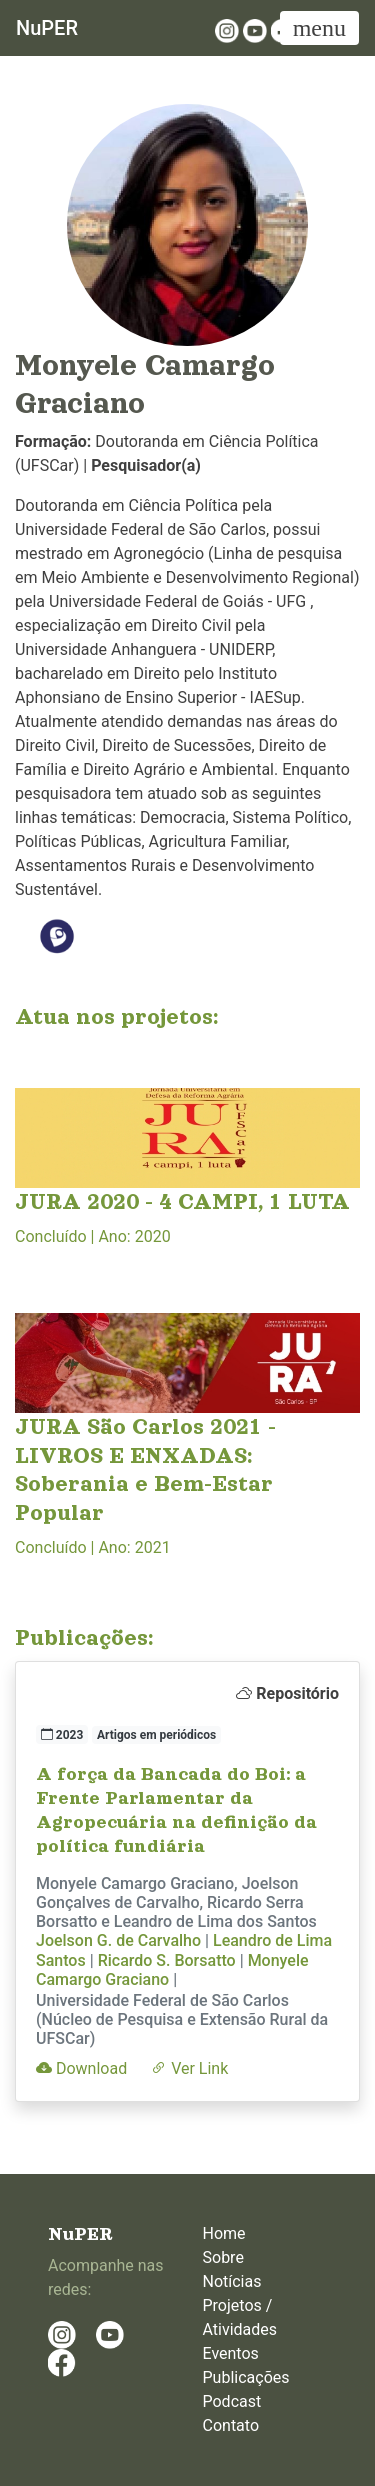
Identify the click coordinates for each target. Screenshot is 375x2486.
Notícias (232, 2281)
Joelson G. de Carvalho (118, 1940)
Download (81, 2068)
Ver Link (189, 2068)
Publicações (246, 2377)
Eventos (231, 2353)
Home (224, 2233)
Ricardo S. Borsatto (167, 1960)
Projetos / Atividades (240, 2317)
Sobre (223, 2257)
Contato (231, 2425)
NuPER (47, 28)
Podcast (232, 2401)
